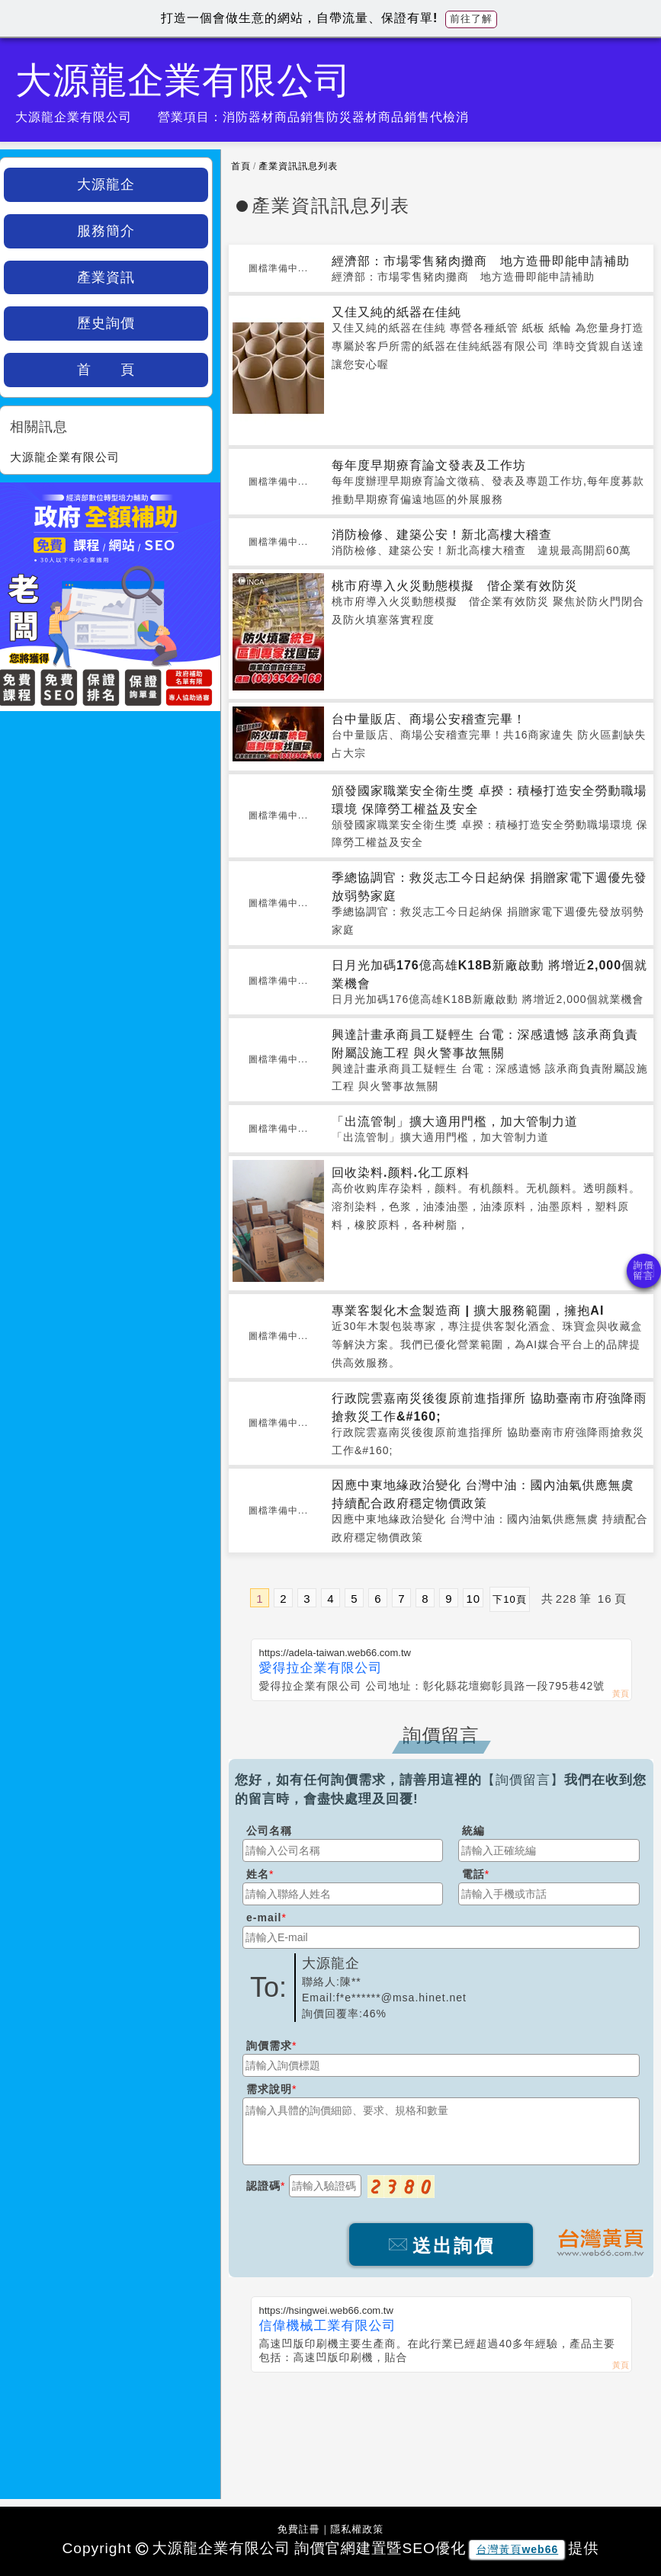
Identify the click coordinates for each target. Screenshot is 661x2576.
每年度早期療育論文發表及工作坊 (429, 465)
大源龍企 (106, 184)
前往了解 (471, 18)
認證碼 (263, 2186)
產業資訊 (106, 277)
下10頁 (509, 1599)
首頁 (241, 166)
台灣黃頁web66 (517, 2549)
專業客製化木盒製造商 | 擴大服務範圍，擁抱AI (468, 1310)
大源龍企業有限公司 (65, 456)
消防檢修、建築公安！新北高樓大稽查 (442, 534)
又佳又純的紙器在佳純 (396, 312)
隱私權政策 (356, 2529)
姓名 (257, 1874)
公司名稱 (269, 1831)
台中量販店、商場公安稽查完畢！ (429, 719)
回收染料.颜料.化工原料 (401, 1172)
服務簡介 (106, 231)
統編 (473, 1831)
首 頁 (106, 369)
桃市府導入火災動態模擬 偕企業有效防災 (455, 585)
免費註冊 (299, 2529)
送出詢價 (441, 2245)
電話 (473, 1874)
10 (473, 1598)
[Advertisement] (441, 2426)
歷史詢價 (106, 323)
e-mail (263, 1917)
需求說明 (269, 2089)
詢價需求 (269, 2045)
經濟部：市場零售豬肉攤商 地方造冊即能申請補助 (481, 261)
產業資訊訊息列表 (298, 166)
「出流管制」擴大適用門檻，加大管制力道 (455, 1121)
